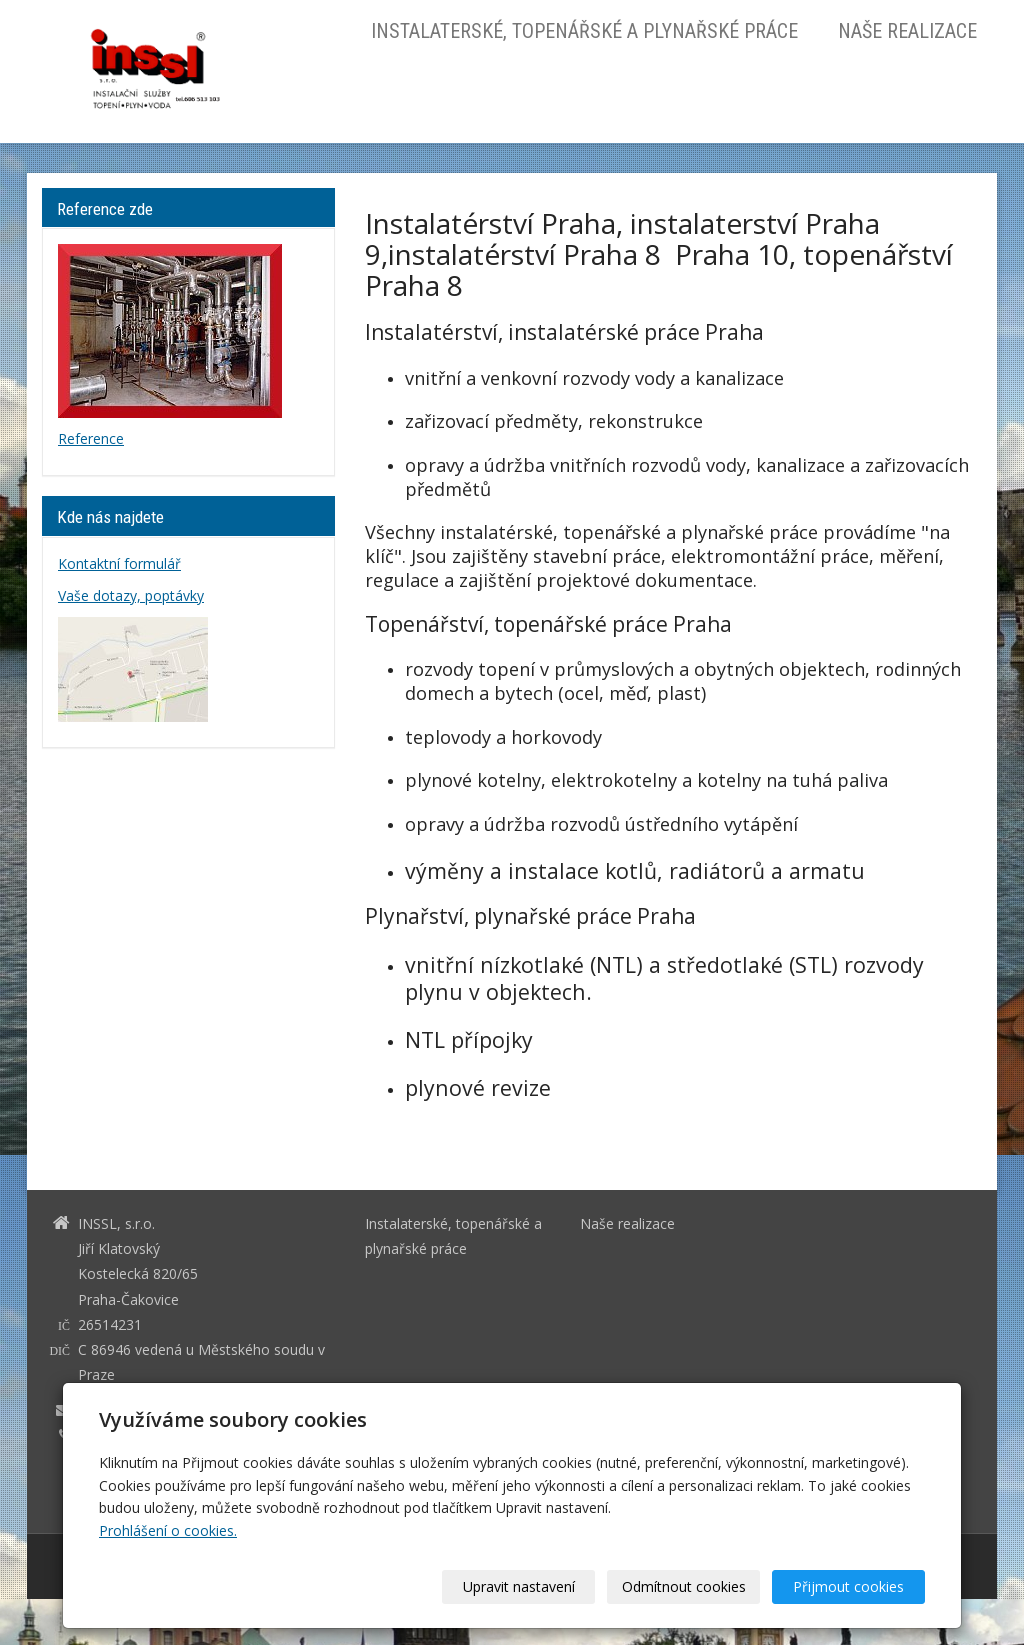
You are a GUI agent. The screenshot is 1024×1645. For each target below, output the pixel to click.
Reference (91, 438)
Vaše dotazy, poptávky (131, 595)
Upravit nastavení (519, 1586)
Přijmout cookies (848, 1586)
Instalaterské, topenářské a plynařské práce (584, 31)
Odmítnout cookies (684, 1586)
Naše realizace (907, 31)
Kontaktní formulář (119, 563)
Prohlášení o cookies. (168, 1530)
